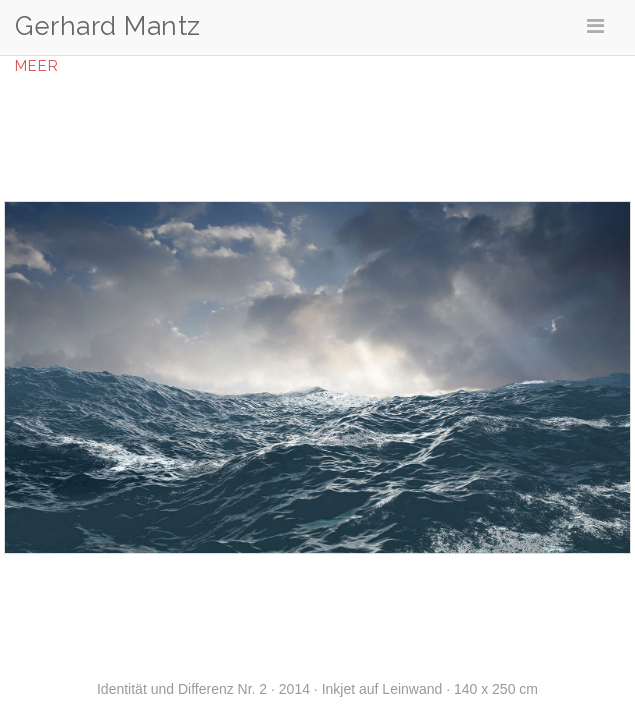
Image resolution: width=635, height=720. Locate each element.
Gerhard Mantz (108, 26)
